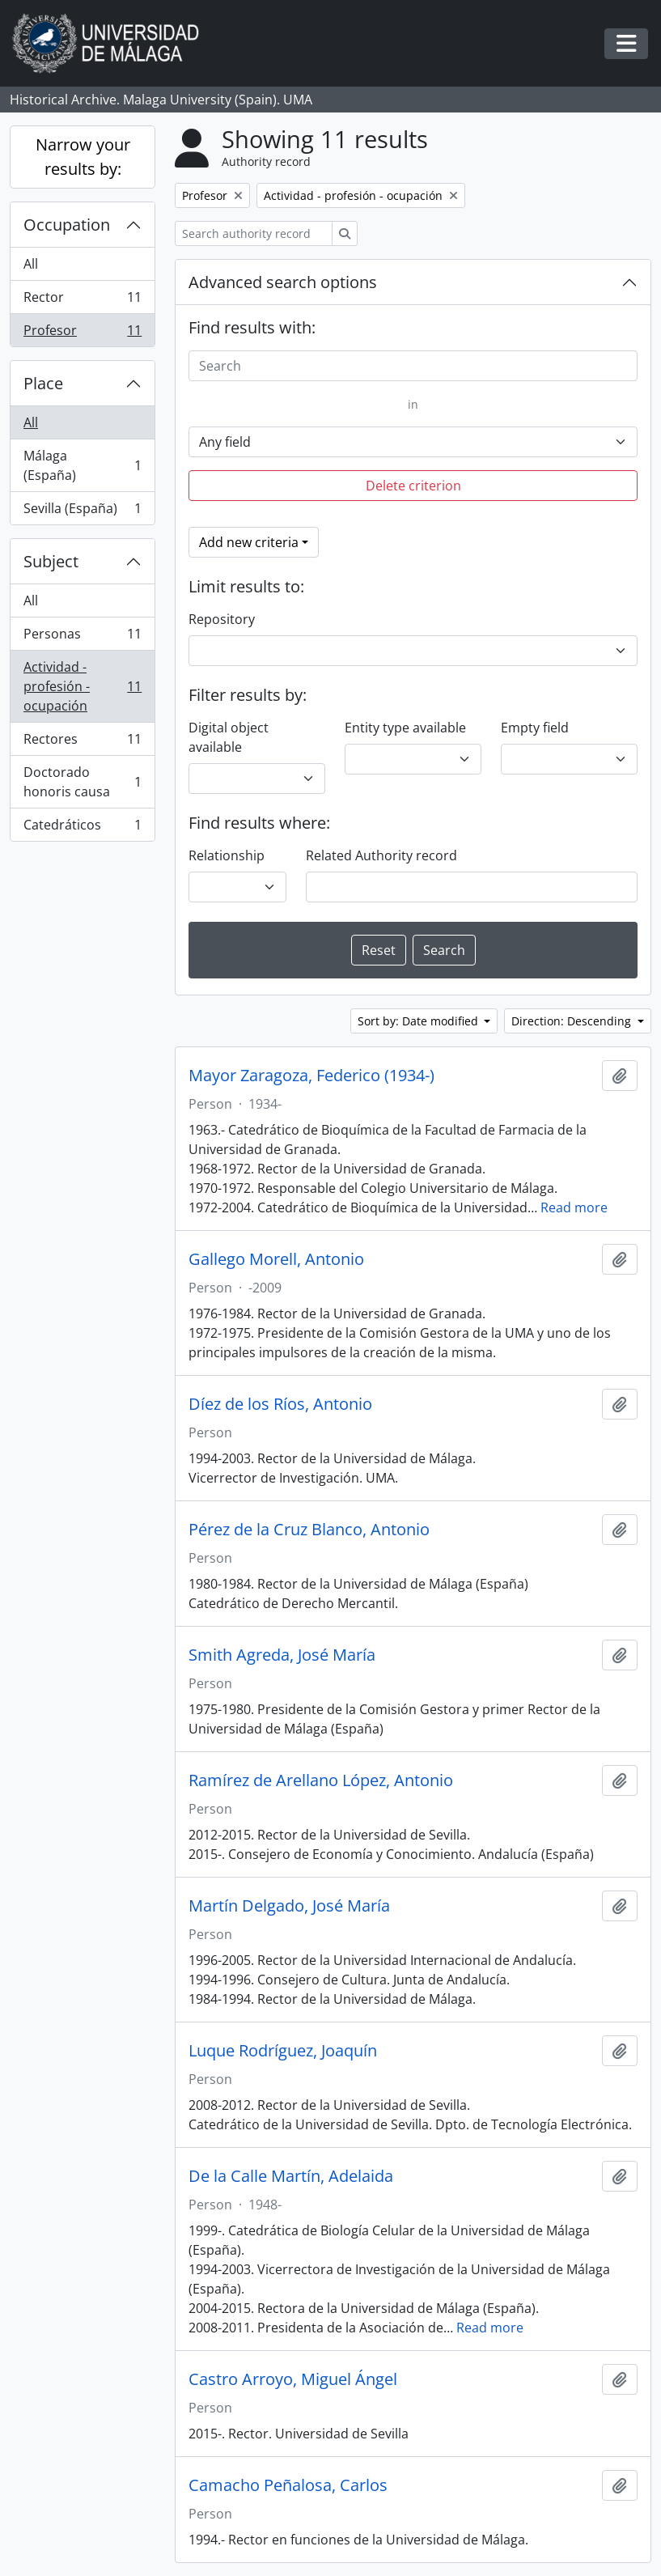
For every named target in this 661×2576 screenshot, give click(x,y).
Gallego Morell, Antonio (276, 1259)
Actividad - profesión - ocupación (82, 686)
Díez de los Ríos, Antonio (280, 1404)
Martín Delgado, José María (289, 1906)
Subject (50, 561)
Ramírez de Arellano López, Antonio (321, 1780)
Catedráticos (82, 828)
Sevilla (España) (82, 511)
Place (43, 383)
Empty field (535, 727)
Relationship (227, 855)
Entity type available (405, 727)
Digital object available (229, 737)
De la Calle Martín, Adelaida (291, 2176)
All (30, 264)
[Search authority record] (254, 233)
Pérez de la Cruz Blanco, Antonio (309, 1529)
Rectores (82, 742)
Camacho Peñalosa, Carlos (288, 2485)
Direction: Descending (572, 1021)
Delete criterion (413, 485)
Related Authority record (381, 855)
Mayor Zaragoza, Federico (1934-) (311, 1075)
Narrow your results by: (83, 157)
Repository (222, 619)
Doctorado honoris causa (82, 781)
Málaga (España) (82, 465)
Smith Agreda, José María (282, 1655)
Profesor (82, 333)
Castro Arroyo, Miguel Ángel (293, 2379)
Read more (574, 1207)
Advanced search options (283, 282)
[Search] (413, 365)
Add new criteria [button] (249, 542)
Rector (82, 300)
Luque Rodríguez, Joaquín (283, 2050)
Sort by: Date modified (419, 1021)
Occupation (66, 225)
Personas (82, 637)
